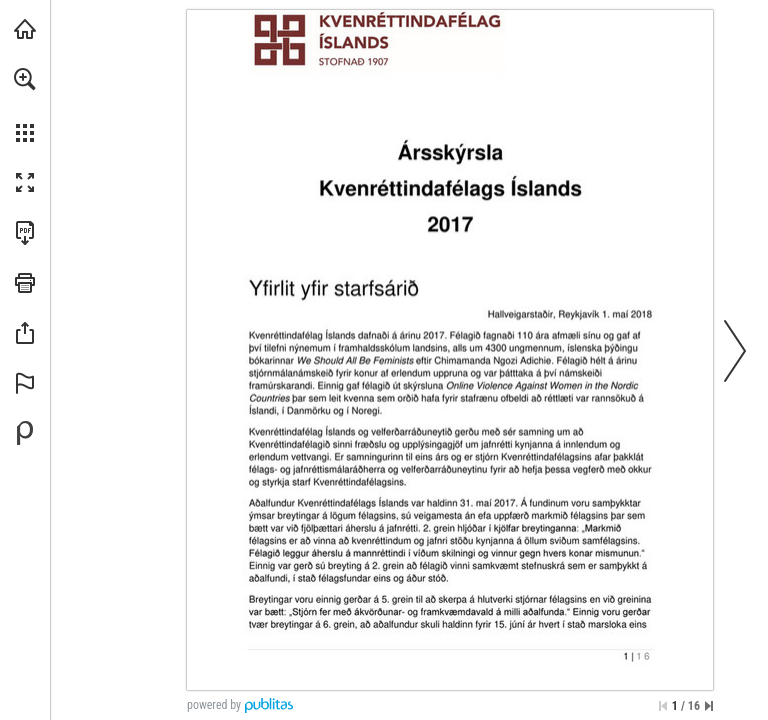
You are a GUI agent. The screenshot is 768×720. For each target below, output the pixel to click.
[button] (25, 79)
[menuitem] (25, 105)
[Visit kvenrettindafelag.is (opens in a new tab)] (25, 29)
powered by (214, 705)
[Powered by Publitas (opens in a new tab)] (25, 433)
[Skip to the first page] (663, 706)
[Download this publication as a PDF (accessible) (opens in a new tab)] (25, 233)
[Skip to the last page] (709, 706)
